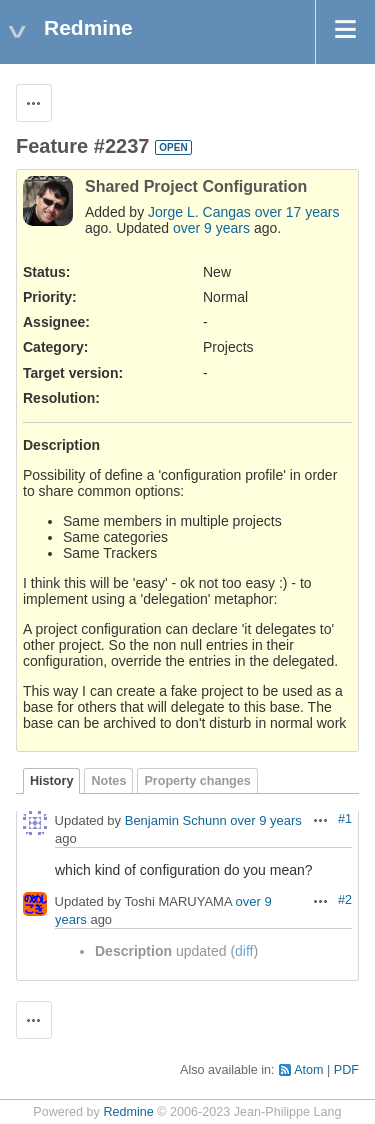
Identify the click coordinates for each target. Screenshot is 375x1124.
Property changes (197, 781)
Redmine (128, 1112)
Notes (108, 781)
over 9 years (211, 228)
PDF (346, 1070)
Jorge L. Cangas (199, 212)
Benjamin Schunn (176, 821)
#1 (345, 819)
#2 (345, 900)
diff (244, 951)
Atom (308, 1070)
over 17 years (297, 212)
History (51, 781)
